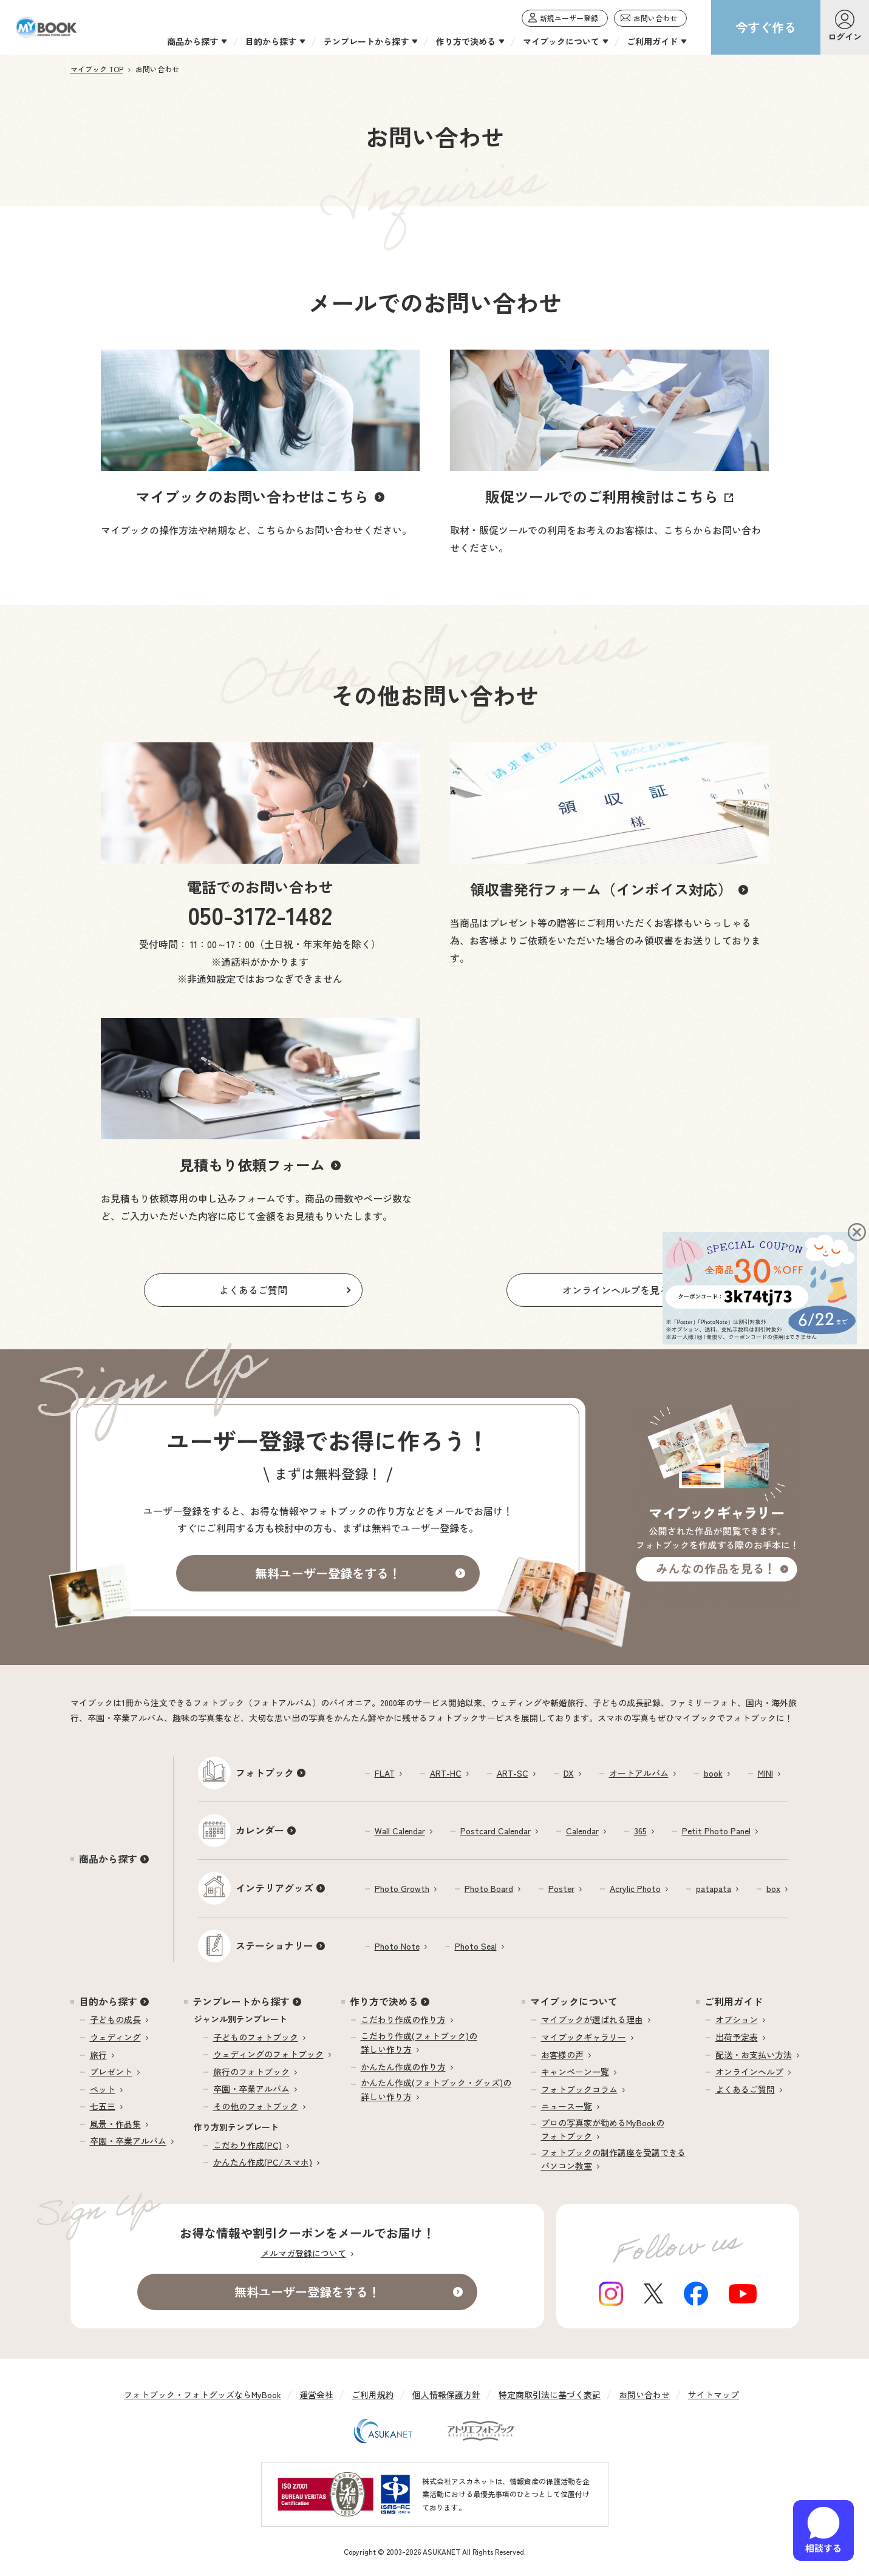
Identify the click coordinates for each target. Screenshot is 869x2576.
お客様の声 (562, 2055)
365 (640, 1831)
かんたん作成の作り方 (403, 2067)
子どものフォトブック (255, 2037)
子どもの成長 (115, 2019)
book (713, 1773)
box (773, 1888)
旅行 (98, 2055)
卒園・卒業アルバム (128, 2141)
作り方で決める (384, 2001)
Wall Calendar (400, 1831)
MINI (765, 1773)
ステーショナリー (274, 1945)
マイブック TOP (96, 69)
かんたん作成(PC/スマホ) (262, 2162)
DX (569, 1773)
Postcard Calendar (495, 1831)
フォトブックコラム (579, 2089)
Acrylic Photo (635, 1888)
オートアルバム (639, 1773)
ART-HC (446, 1773)
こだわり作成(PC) (247, 2145)
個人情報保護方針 (446, 2394)
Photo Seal (476, 1946)
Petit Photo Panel (716, 1831)
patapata (713, 1888)
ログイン (845, 36)
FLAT (385, 1773)
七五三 (102, 2106)
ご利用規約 (373, 2394)
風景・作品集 (115, 2124)
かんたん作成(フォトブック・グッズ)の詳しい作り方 (436, 2089)
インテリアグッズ (274, 1887)
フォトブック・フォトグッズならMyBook (202, 2394)
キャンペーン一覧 (575, 2072)
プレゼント (111, 2072)
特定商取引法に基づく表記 (550, 2394)
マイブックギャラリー (583, 2037)
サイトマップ (713, 2394)
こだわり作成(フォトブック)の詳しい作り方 (419, 2042)
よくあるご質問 (745, 2089)
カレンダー (260, 1830)
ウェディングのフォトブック (268, 2054)
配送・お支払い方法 (753, 2055)
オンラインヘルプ (749, 2072)
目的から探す (108, 2001)
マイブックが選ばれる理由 (592, 2019)
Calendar (582, 1831)
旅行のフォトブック (251, 2072)
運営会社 (316, 2394)
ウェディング (115, 2037)
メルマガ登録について (303, 2253)
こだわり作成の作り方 (403, 2019)
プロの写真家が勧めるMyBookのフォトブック (602, 2129)
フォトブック (265, 1772)
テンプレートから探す (241, 2001)
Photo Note (397, 1946)
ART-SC (512, 1773)
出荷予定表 (736, 2037)
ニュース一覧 (566, 2106)
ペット (102, 2089)
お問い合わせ (644, 2394)
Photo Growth (402, 1888)
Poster (561, 1888)
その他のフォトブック (255, 2106)
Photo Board (489, 1888)
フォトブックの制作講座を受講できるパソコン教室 (613, 2159)
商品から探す (108, 1858)
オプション (736, 2019)
